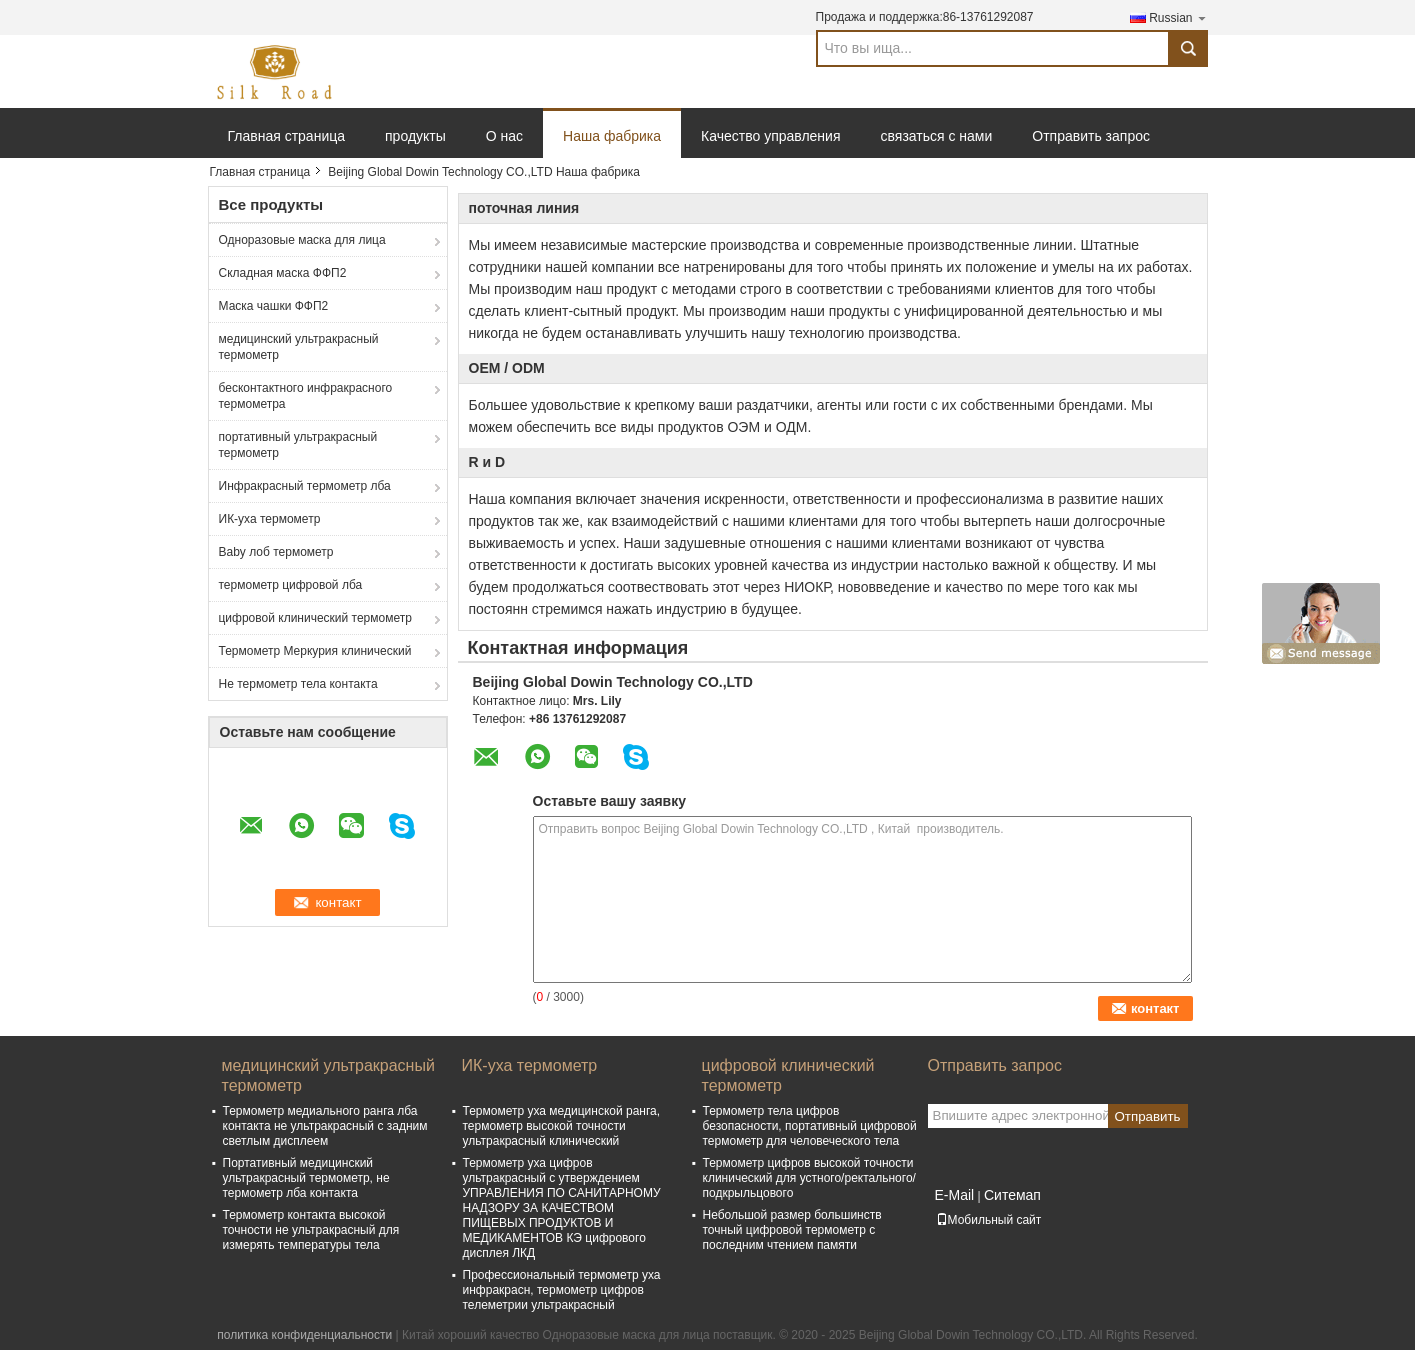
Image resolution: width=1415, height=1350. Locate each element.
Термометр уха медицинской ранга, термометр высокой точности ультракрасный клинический (562, 1126)
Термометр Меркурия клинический (315, 651)
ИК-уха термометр (270, 519)
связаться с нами (937, 136)
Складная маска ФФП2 (283, 273)
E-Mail (955, 1195)
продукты (415, 136)
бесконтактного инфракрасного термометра (306, 396)
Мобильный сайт (989, 1220)
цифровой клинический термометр (315, 618)
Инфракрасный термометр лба (305, 486)
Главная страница (287, 136)
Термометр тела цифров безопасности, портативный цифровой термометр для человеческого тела (810, 1126)
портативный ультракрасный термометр (298, 445)
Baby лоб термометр (276, 552)
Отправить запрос (1091, 136)
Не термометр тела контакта (298, 684)
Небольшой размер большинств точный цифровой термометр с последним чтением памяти (792, 1230)
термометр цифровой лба (291, 585)
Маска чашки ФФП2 (274, 306)
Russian (1178, 17)
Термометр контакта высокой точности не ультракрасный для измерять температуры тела (311, 1230)
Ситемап (1012, 1195)
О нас (504, 136)
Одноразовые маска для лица (302, 240)
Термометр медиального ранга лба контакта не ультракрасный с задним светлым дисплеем (325, 1126)
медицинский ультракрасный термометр (299, 347)
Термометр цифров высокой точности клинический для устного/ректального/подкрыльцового (809, 1178)
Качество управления (770, 136)
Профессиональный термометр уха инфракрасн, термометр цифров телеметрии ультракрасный (562, 1290)
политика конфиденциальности (304, 1335)
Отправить (1147, 1116)
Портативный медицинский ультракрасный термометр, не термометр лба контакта (306, 1178)
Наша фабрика (612, 136)
